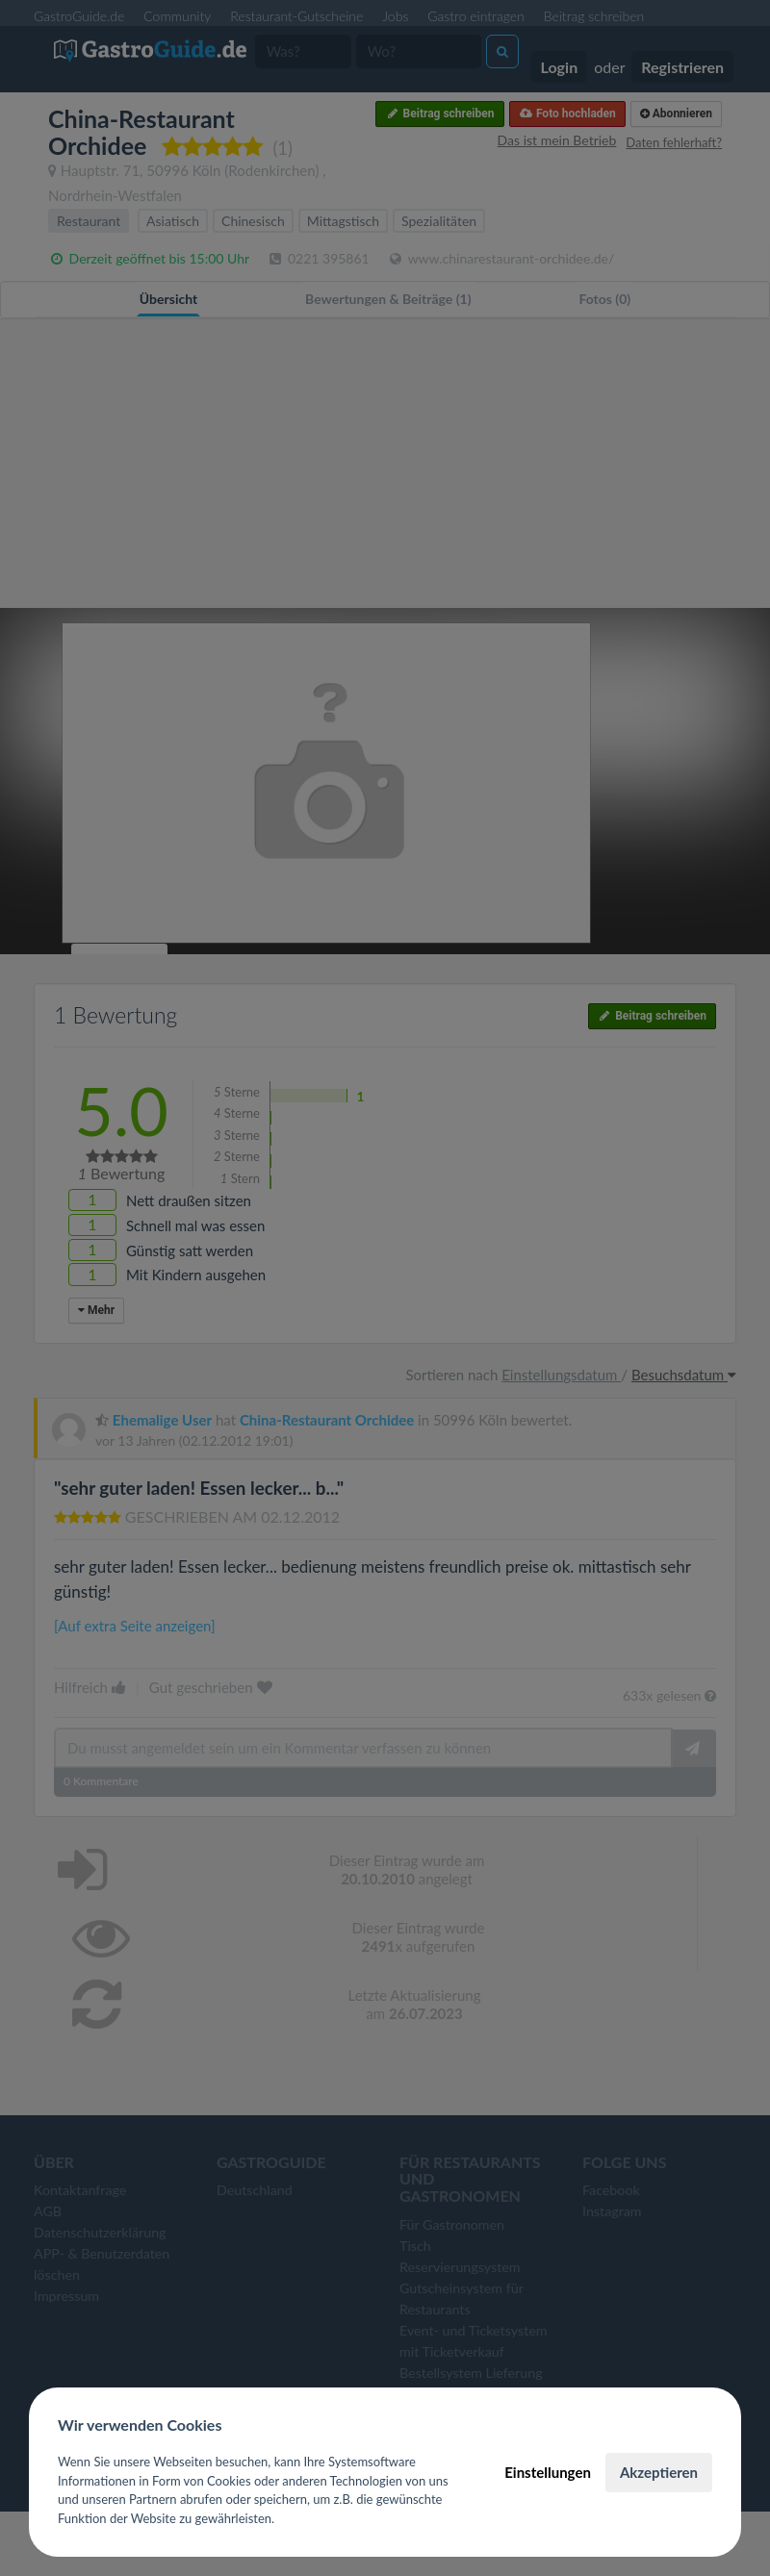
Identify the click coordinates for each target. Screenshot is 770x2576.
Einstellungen (547, 2472)
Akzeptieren (659, 2472)
